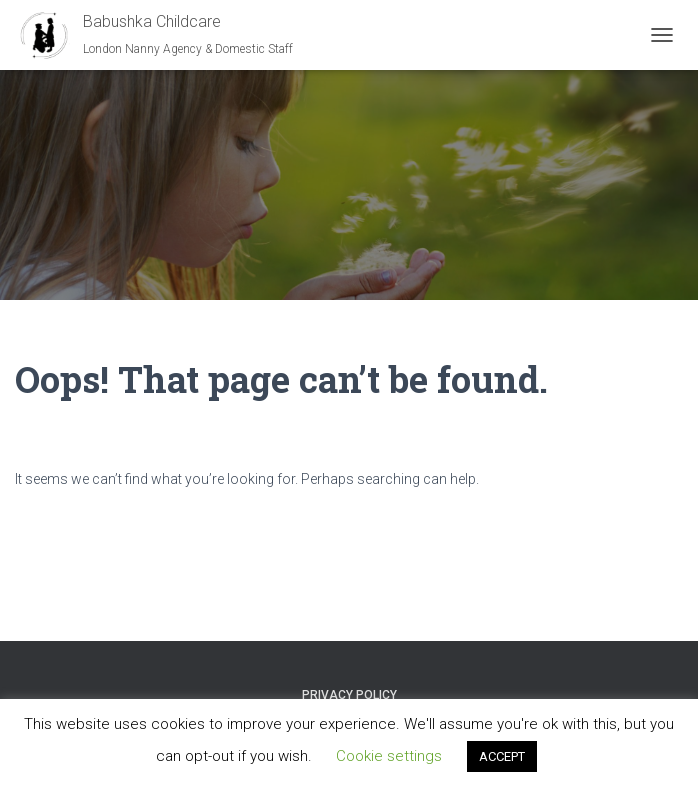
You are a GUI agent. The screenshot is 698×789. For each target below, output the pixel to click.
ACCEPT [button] (502, 756)
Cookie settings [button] (389, 756)
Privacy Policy (349, 695)
